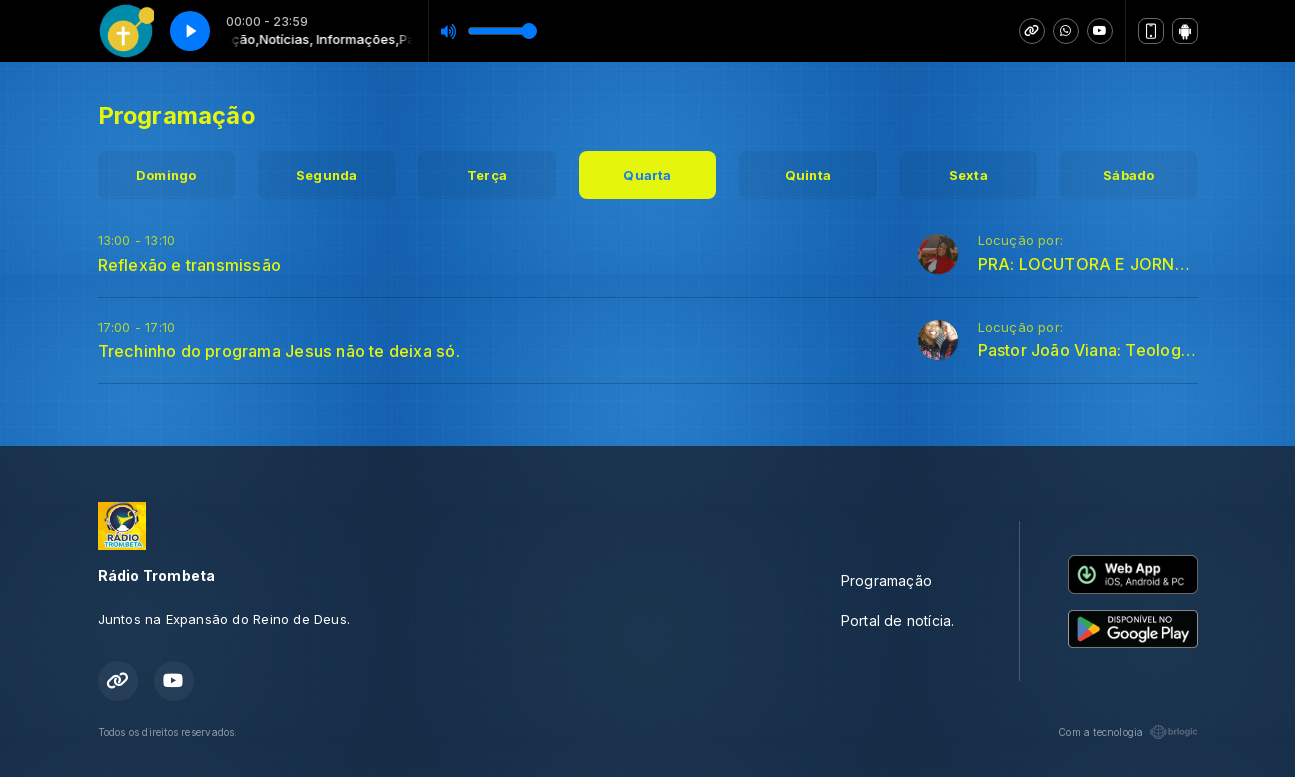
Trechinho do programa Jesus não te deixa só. (279, 351)
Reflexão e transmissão (190, 265)
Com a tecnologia (1127, 732)
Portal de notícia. (898, 620)
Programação (886, 580)
